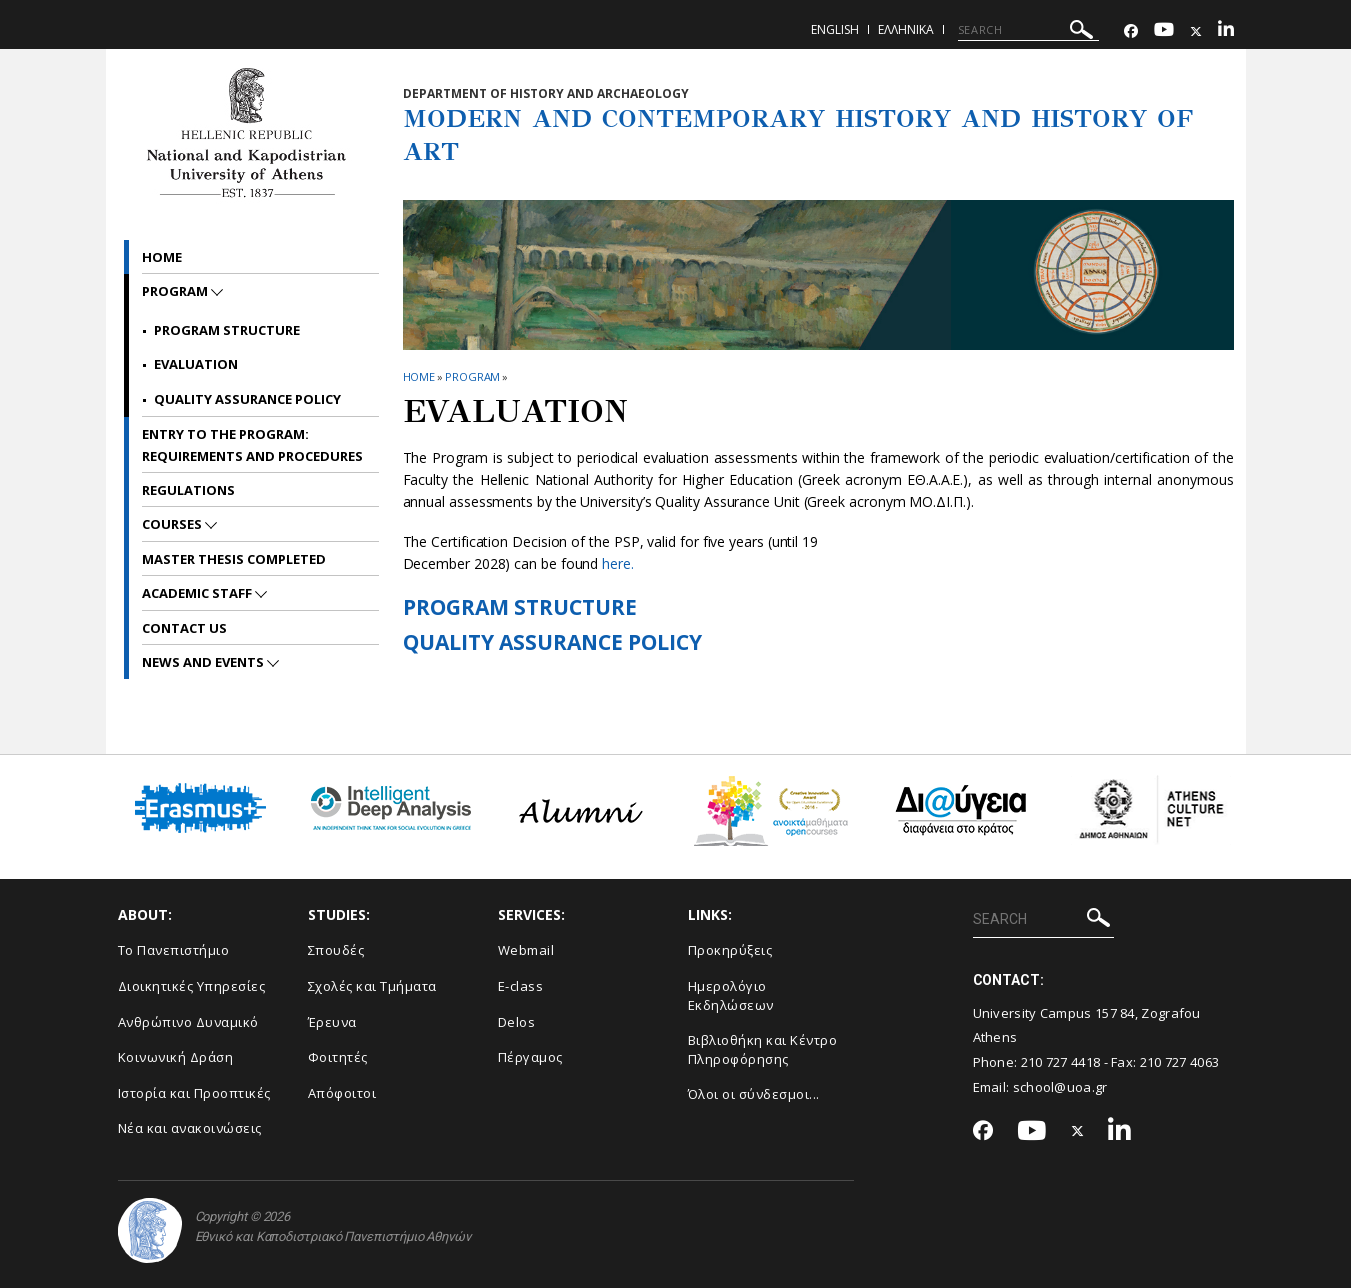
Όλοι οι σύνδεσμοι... (754, 1094)
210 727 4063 (1180, 1062)
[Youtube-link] (1164, 31)
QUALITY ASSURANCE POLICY (552, 642)
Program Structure (227, 330)
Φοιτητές (338, 1057)
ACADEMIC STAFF (198, 593)
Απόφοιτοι (342, 1093)
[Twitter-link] (1196, 31)
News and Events (204, 662)
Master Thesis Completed (234, 559)
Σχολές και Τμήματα (372, 986)
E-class (521, 986)
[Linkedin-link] (1226, 31)
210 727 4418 (1061, 1062)
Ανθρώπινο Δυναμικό (188, 1022)
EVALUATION (196, 364)
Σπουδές (336, 950)
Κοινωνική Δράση (176, 1057)
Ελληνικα (906, 29)
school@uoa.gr (1060, 1087)
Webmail (526, 950)
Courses (173, 524)
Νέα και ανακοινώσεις (190, 1128)
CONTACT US (184, 628)
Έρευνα (332, 1022)
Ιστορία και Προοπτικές (194, 1093)
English (835, 29)
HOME (419, 376)
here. (618, 563)
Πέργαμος (530, 1057)
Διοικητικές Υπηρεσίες (192, 986)
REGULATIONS (188, 490)
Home (162, 257)
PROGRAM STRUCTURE (520, 607)
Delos (517, 1022)
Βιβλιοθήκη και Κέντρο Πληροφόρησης (763, 1049)
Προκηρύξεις (730, 950)
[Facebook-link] (1131, 31)
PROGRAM (472, 376)
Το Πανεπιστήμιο (174, 950)
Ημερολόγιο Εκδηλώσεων (731, 995)
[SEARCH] (1028, 30)
